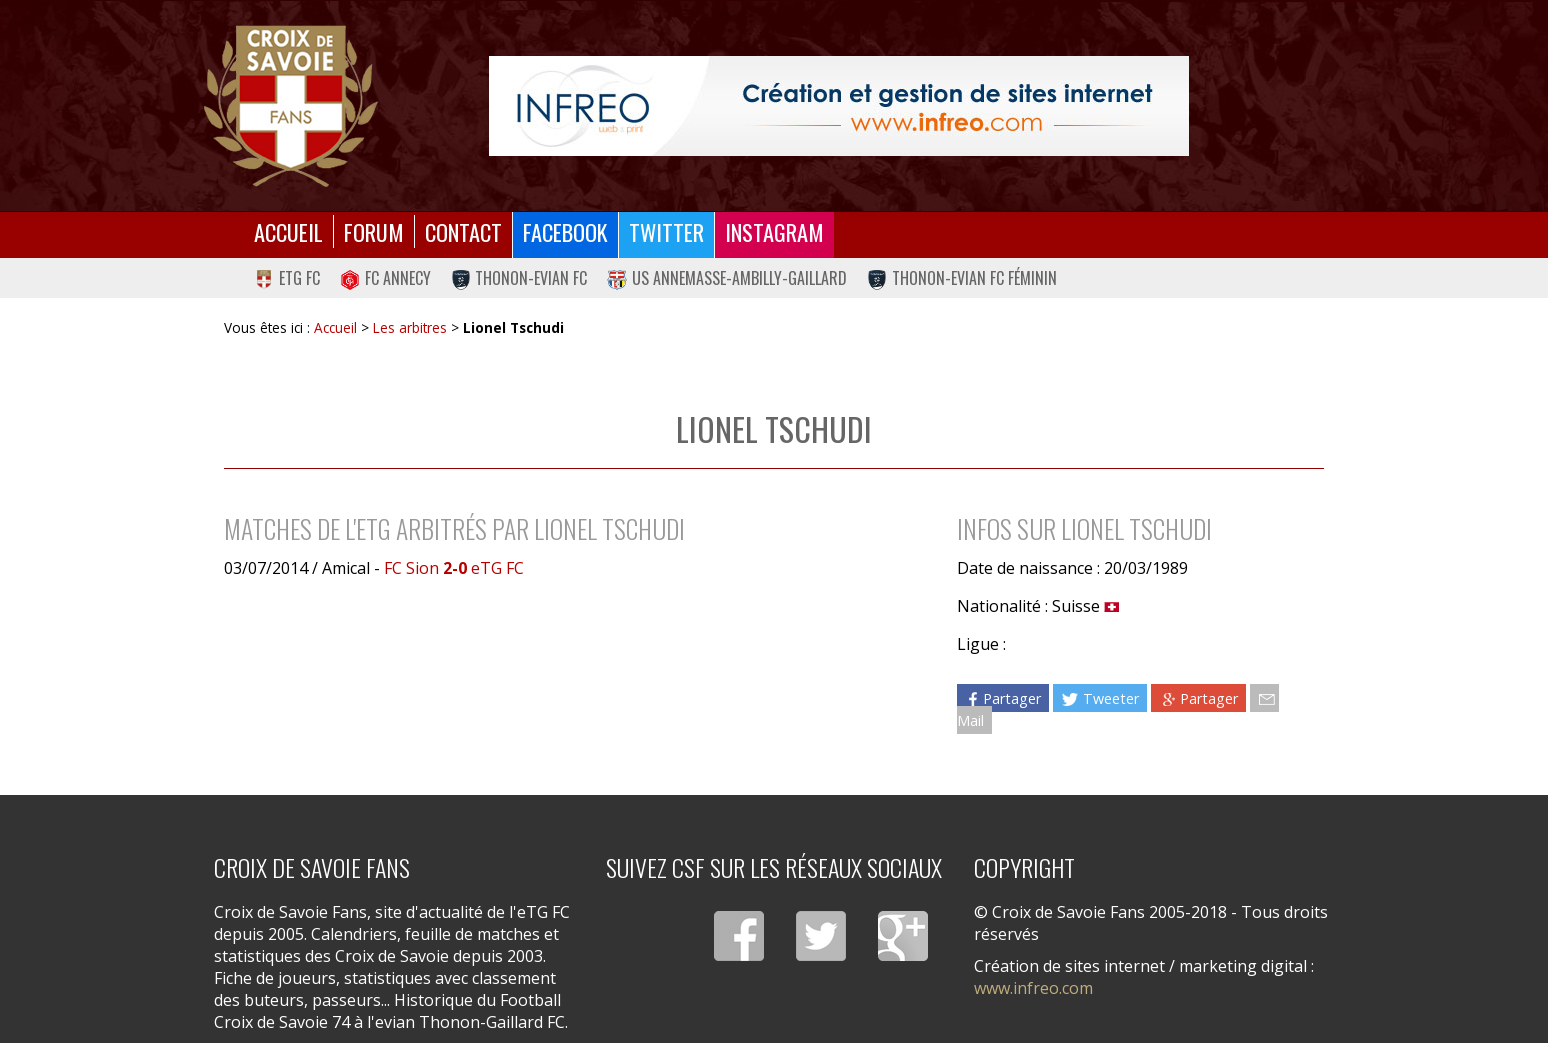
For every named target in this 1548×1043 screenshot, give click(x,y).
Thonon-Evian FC (519, 278)
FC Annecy (385, 278)
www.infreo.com (1033, 988)
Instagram (774, 231)
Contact (463, 231)
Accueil (288, 231)
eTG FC (287, 278)
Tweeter (1099, 698)
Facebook (565, 231)
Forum (374, 231)
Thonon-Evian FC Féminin (962, 278)
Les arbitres (410, 327)
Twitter (666, 231)
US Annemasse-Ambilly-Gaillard (727, 278)
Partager (1003, 698)
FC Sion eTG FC (454, 568)
